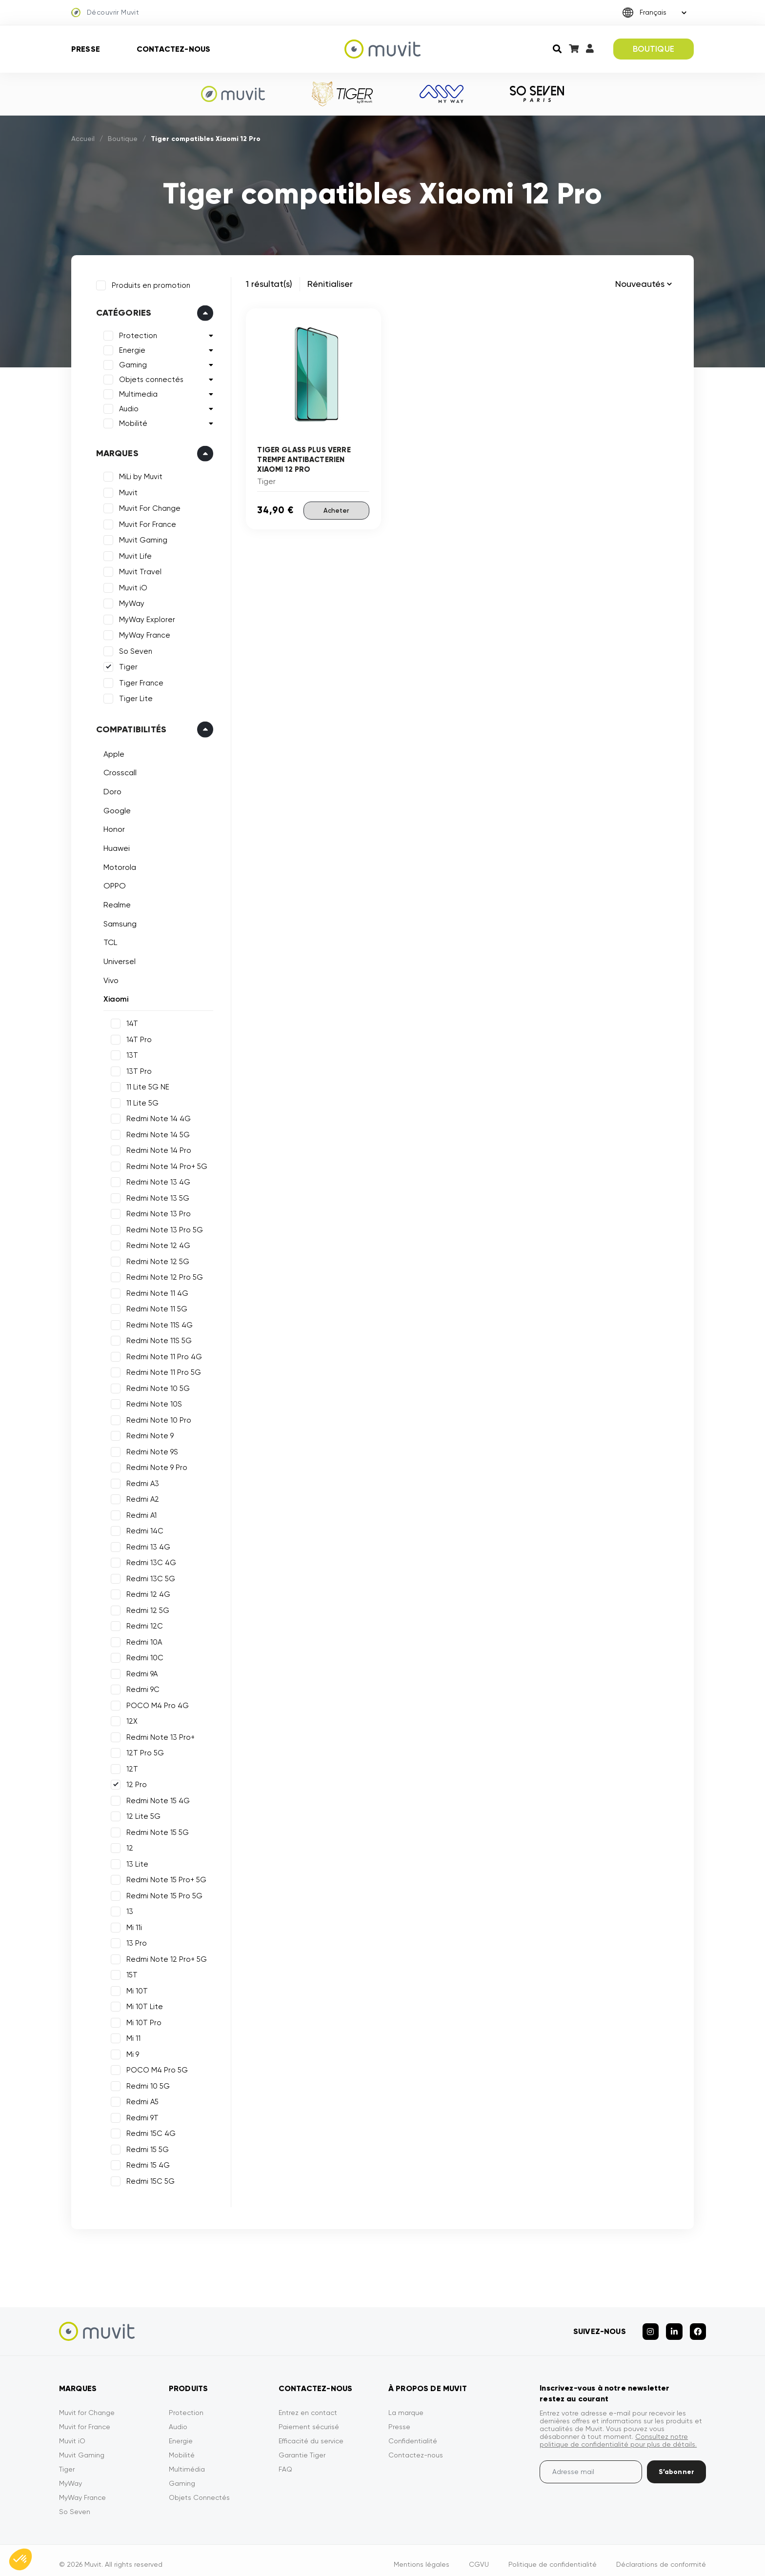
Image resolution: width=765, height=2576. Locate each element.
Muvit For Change (147, 506)
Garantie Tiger (302, 2447)
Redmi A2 (139, 1496)
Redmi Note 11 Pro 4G (161, 1353)
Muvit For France (144, 521)
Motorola (117, 864)
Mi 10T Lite (141, 2004)
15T (129, 1972)
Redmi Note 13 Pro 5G (161, 1227)
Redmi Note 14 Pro (155, 1148)
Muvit (125, 489)
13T (129, 1052)
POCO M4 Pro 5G (154, 2067)
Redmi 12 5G (144, 1607)
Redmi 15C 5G (147, 2178)
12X (129, 1718)
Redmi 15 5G (144, 2146)
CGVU (479, 2556)
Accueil (83, 138)
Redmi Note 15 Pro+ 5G (163, 1877)
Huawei (114, 845)
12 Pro (133, 1782)
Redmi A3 (139, 1480)
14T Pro (136, 1036)
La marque (405, 2404)
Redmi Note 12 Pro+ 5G (163, 1956)
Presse (85, 49)
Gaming (130, 362)
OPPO (112, 883)
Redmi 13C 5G (147, 1575)
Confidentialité (412, 2432)
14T (129, 1021)
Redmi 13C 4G (148, 1560)
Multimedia (135, 391)
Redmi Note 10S (151, 1401)
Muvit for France (84, 2418)
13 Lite (134, 1861)
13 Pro (133, 1940)
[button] (20, 2559)
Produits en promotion (148, 282)
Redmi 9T (139, 2115)
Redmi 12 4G (145, 1592)
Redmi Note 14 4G (155, 1116)
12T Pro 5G (142, 1750)
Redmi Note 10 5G (155, 1385)
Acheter (335, 509)
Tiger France (138, 680)
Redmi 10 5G (145, 2083)
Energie (129, 347)
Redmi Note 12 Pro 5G (161, 1274)
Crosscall (117, 770)
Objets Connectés (199, 2489)
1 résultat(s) (269, 284)
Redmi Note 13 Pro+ (157, 1734)
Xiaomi (113, 996)
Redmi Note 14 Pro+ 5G (163, 1163)
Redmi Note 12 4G (155, 1243)
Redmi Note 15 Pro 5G (161, 1893)
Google (114, 807)
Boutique (123, 138)
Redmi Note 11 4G (154, 1290)
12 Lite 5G (140, 1814)
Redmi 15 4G (145, 2162)
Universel (117, 959)
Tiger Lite (133, 696)
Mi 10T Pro (141, 2019)
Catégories (121, 310)
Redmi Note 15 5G (154, 1829)
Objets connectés (148, 377)
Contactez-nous (173, 49)
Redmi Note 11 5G (153, 1306)
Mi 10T (134, 1988)
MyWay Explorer (144, 616)
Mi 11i (131, 1924)
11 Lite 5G (139, 1100)
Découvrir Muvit (105, 12)
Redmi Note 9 (147, 1433)
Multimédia (187, 2461)
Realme (114, 902)
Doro (110, 788)
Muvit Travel (137, 569)
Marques (114, 450)
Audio (126, 406)
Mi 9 (129, 2051)
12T (129, 1766)
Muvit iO (130, 585)
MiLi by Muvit (138, 474)
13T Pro (136, 1068)
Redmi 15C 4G (148, 2131)
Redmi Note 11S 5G (156, 1338)
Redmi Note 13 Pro (155, 1211)
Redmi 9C (140, 1687)
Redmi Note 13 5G (154, 1195)
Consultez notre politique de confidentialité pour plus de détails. (618, 2432)
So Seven (132, 648)
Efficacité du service (311, 2432)
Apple (111, 751)
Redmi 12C (141, 1623)
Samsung (117, 921)
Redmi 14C (142, 1528)
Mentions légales (421, 2556)
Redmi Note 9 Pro (153, 1465)
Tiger (125, 664)
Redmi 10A (141, 1639)
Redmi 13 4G (145, 1544)
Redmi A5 (139, 2099)
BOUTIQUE (653, 49)
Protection (135, 333)
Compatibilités (128, 726)
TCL (107, 940)
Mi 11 (130, 2036)
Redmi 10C (142, 1655)
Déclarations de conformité (661, 2556)
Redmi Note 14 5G (155, 1131)
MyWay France (141, 632)
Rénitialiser (330, 284)
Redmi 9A (139, 1671)
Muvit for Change (87, 2404)
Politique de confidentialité (552, 2556)
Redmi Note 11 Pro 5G (160, 1370)
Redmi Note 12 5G (154, 1258)
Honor (111, 826)
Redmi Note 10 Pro (155, 1417)
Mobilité (130, 421)
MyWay (128, 601)
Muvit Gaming (140, 537)
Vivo (108, 977)
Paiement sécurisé (309, 2418)
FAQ (285, 2461)
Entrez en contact (308, 2404)
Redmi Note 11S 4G (156, 1322)
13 (126, 1909)
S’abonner (676, 2463)
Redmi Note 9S (149, 1449)
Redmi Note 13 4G (155, 1179)
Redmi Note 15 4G (155, 1797)
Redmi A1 (138, 1512)
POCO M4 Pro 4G (154, 1702)
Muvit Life (132, 553)
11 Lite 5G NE (144, 1084)
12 (126, 1845)
